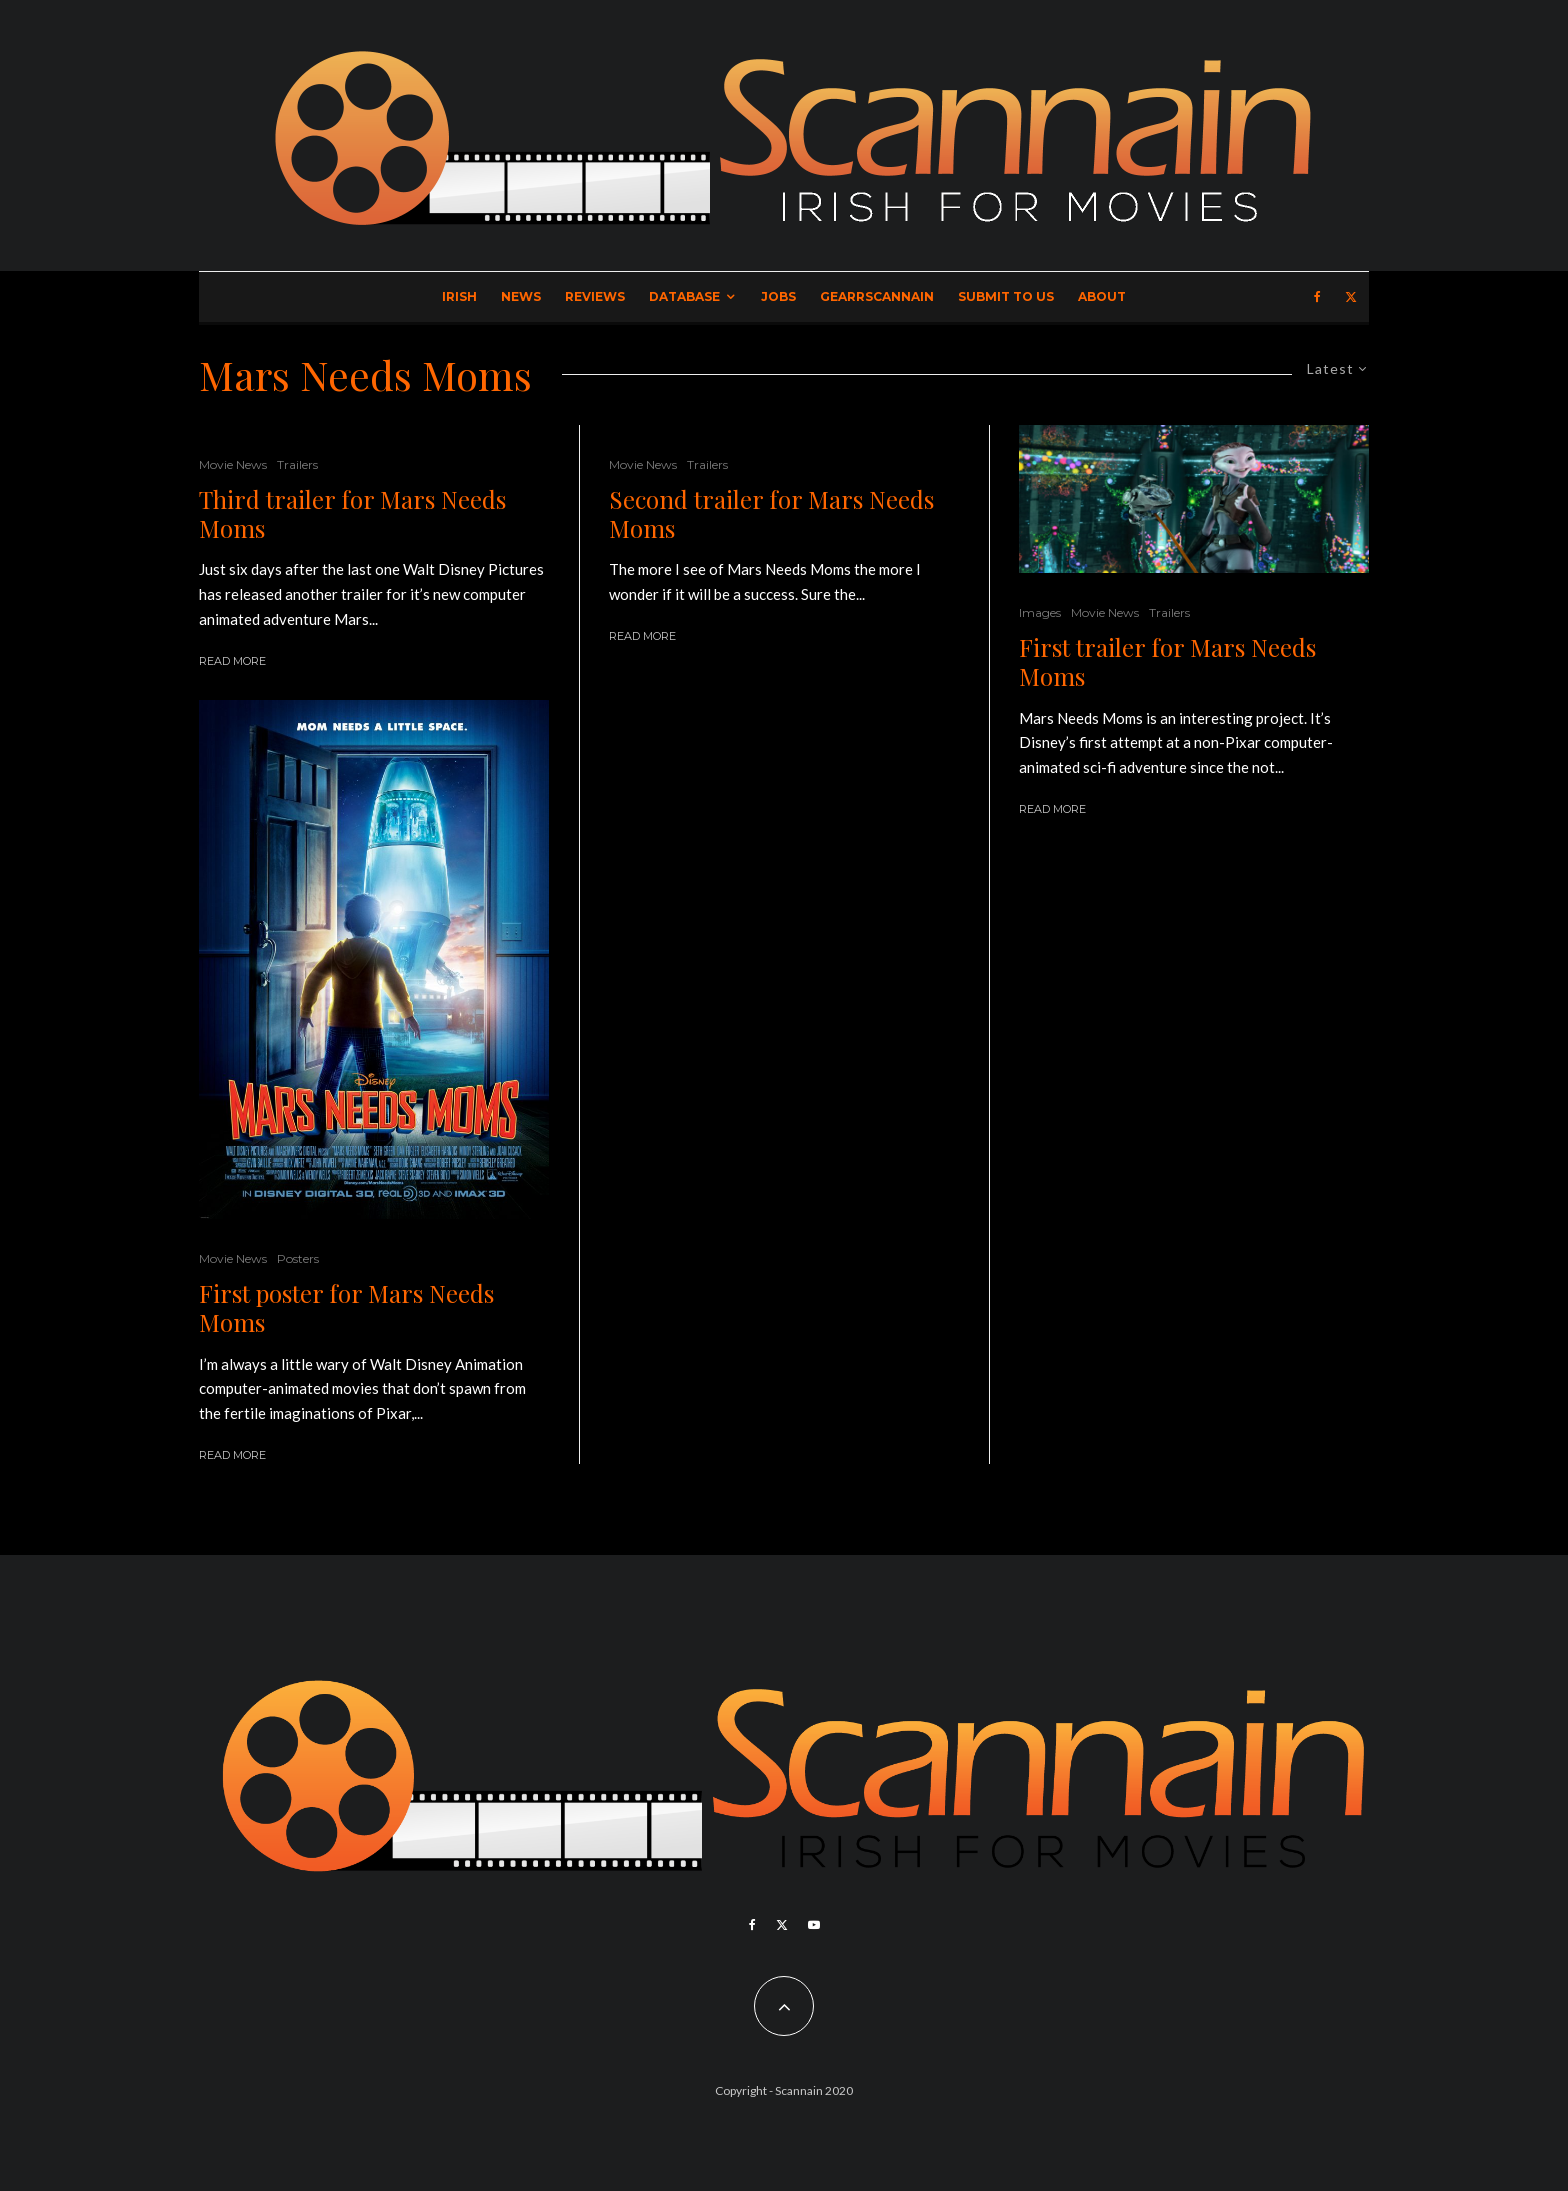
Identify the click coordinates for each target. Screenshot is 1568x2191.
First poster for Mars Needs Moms (346, 1308)
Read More (232, 661)
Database (684, 296)
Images (1040, 612)
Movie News (233, 464)
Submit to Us (1006, 296)
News (521, 296)
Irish (459, 296)
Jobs (778, 296)
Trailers (297, 464)
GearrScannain (877, 296)
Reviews (595, 296)
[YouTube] (814, 1925)
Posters (298, 1258)
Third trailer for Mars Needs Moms (352, 514)
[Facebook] (1317, 297)
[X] (1351, 297)
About (1102, 296)
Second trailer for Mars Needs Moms (771, 514)
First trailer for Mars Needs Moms (1167, 662)
